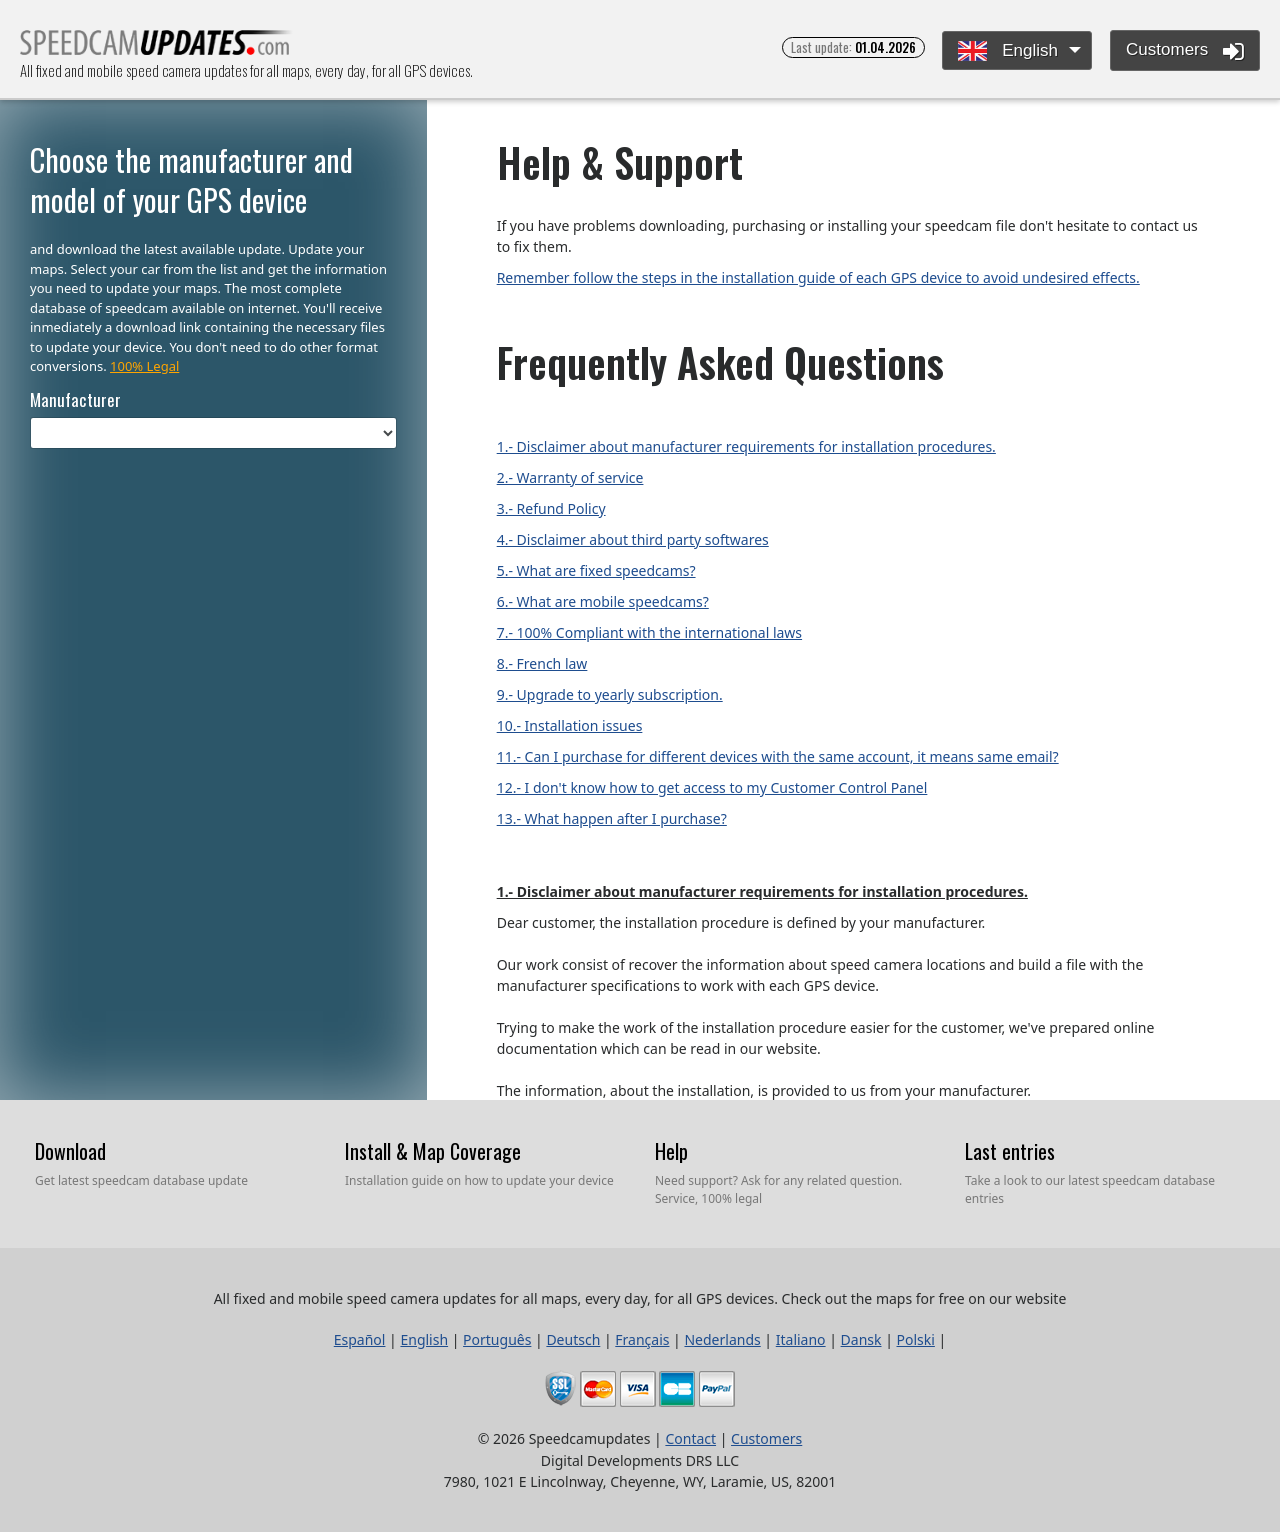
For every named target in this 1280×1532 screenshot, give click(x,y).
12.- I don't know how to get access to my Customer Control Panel (712, 787)
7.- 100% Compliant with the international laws (649, 632)
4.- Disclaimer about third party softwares (633, 539)
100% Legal (144, 366)
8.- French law (542, 663)
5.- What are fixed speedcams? (596, 570)
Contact (690, 1438)
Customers (1185, 51)
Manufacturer (75, 399)
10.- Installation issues (570, 725)
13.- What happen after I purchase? (612, 818)
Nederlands (722, 1339)
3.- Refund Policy (551, 508)
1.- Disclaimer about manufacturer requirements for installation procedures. (746, 446)
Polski (916, 1339)
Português (497, 1339)
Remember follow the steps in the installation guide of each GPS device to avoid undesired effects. (818, 277)
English (1007, 51)
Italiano (801, 1339)
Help (671, 1151)
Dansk (861, 1339)
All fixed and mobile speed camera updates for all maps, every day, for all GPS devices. (156, 48)
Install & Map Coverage (433, 1151)
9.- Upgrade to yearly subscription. (610, 694)
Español (360, 1339)
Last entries (1010, 1151)
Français (642, 1339)
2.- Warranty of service (570, 477)
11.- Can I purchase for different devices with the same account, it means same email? (778, 756)
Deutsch (573, 1339)
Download (70, 1151)
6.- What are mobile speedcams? (603, 601)
